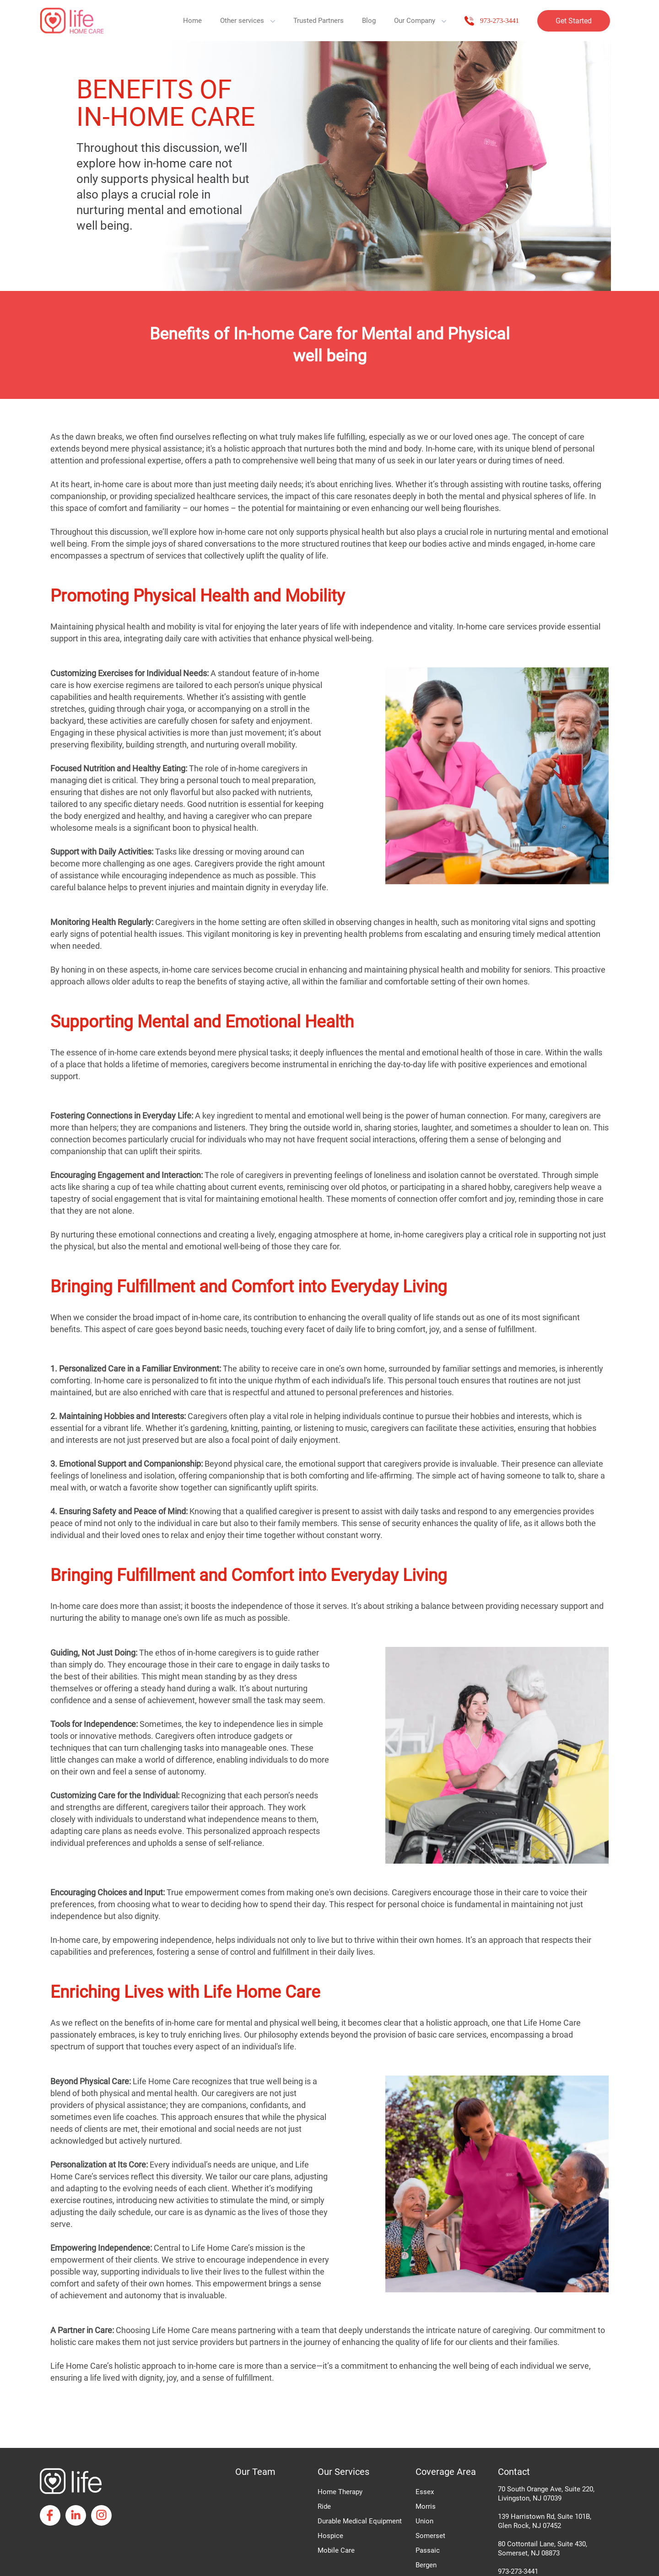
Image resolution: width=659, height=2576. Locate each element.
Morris (426, 2506)
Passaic (428, 2550)
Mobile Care (336, 2550)
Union (424, 2521)
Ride (324, 2506)
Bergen (426, 2565)
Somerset (430, 2536)
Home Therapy (340, 2492)
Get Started (574, 20)
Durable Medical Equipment (360, 2521)
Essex (425, 2492)
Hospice (330, 2536)
